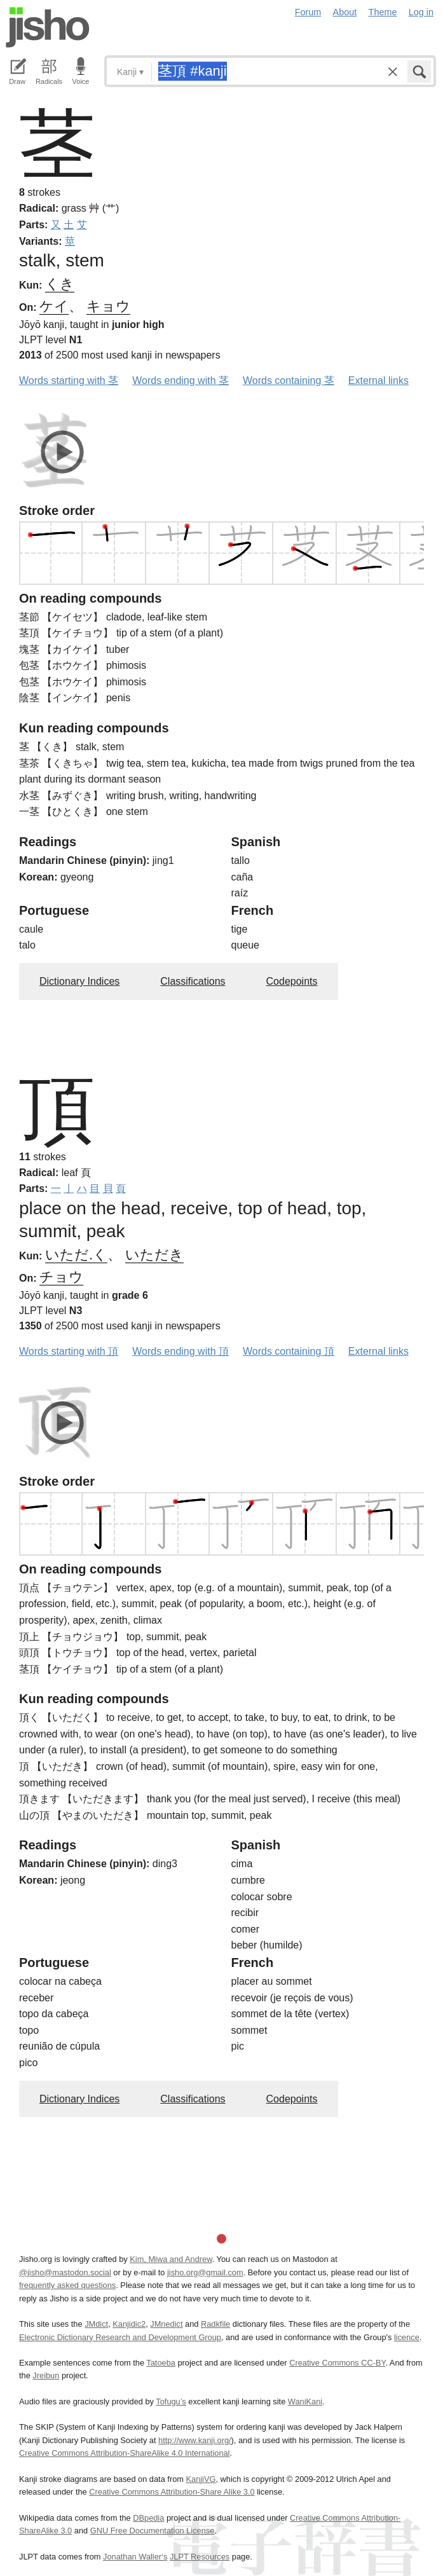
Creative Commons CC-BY (337, 2362)
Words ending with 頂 (180, 1351)
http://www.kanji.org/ (194, 2440)
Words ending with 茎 (180, 380)
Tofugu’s (171, 2401)
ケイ (54, 306)
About (345, 12)
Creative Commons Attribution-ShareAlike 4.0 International (124, 2453)
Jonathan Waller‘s (135, 2556)
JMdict (96, 2324)
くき (59, 284)
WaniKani (305, 2401)
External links (378, 380)
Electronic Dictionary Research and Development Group (120, 2337)
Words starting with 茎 (68, 380)
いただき (154, 1255)
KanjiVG (200, 2479)
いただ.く (76, 1255)
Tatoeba (160, 2362)
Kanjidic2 (129, 2324)
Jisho (48, 27)
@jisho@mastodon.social (65, 2272)
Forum (308, 12)
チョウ (61, 1277)
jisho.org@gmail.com (205, 2272)
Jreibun (45, 2375)
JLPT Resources (199, 2556)
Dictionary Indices (79, 981)
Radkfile (215, 2324)
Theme (383, 12)
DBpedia (148, 2518)
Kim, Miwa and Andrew (171, 2259)
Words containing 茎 (288, 380)
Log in (421, 12)
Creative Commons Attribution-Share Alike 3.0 (171, 2492)
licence (406, 2337)
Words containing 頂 (288, 1351)
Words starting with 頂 (68, 1351)
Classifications (192, 981)
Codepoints (292, 981)
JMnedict (166, 2324)
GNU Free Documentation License (152, 2530)
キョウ (108, 306)
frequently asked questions (67, 2285)
